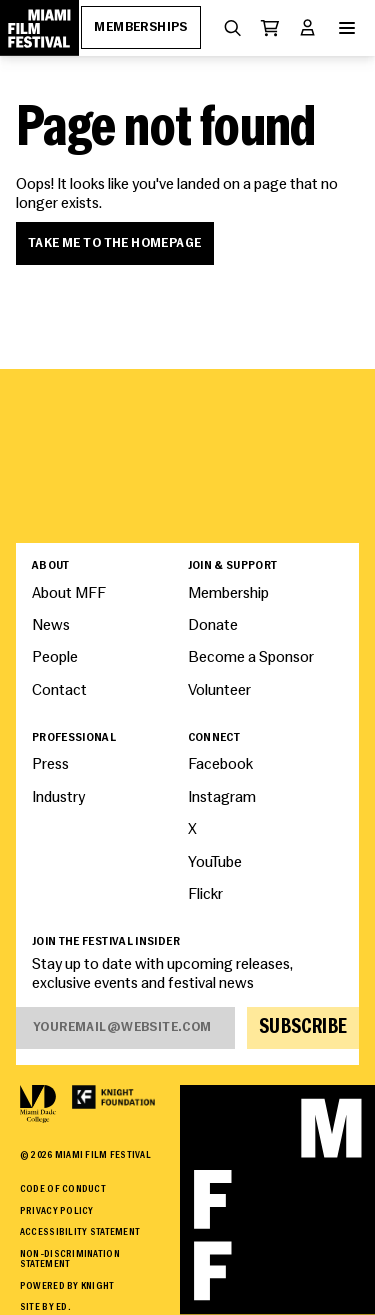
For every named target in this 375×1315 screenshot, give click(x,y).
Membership (228, 594)
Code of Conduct (63, 1189)
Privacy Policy (57, 1211)
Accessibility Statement (80, 1232)
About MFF (69, 594)
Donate (213, 626)
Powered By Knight (67, 1286)
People (55, 658)
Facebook (220, 765)
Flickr (205, 895)
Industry (58, 798)
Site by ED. (45, 1307)
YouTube (215, 863)
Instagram (222, 798)
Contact (59, 691)
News (51, 626)
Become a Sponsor (251, 658)
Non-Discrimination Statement (70, 1259)
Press (50, 765)
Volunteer (219, 691)
